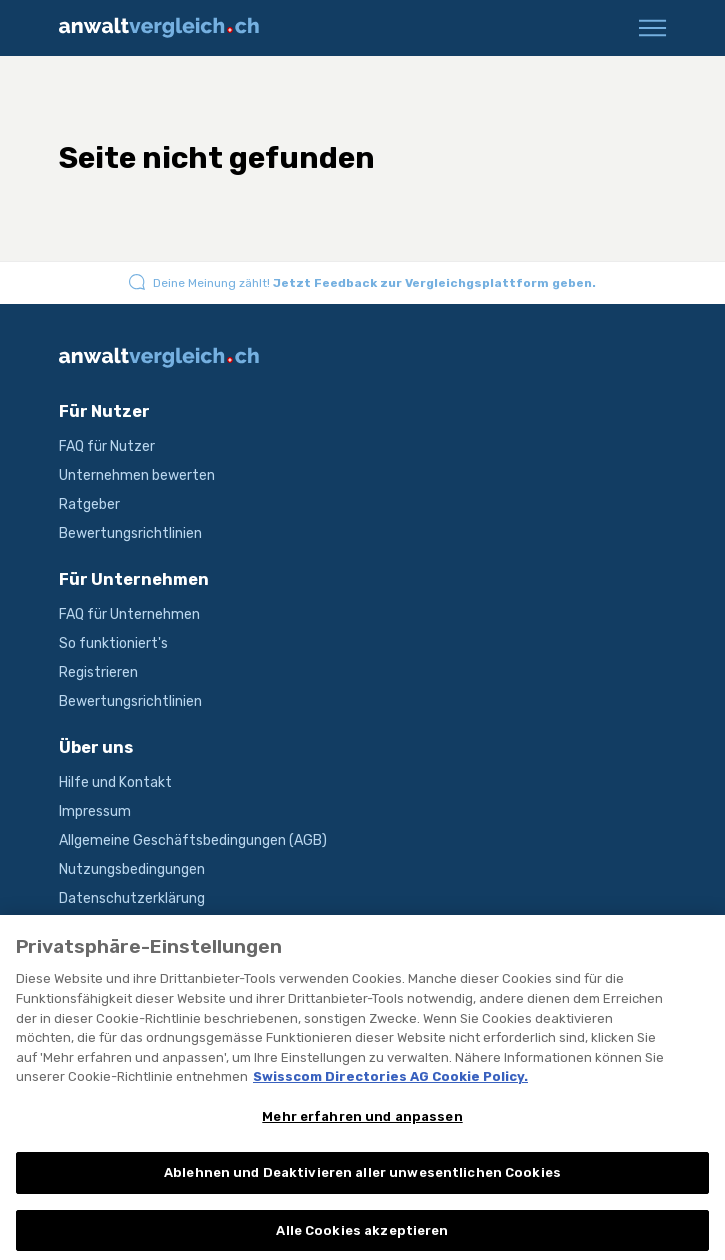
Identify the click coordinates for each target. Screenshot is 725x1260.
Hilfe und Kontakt (115, 782)
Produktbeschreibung (128, 927)
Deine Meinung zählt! (374, 283)
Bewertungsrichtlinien (130, 533)
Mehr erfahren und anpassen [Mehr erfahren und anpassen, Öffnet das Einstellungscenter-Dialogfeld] (362, 1131)
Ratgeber (89, 504)
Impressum (95, 811)
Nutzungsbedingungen (132, 869)
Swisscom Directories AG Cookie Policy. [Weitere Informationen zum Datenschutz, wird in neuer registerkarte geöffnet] (390, 1091)
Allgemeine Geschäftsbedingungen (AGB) (193, 840)
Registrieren (98, 672)
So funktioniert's (113, 643)
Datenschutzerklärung (132, 898)
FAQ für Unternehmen (129, 614)
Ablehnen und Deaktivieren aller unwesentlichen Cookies (362, 1188)
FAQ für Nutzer (107, 446)
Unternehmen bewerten (137, 475)
